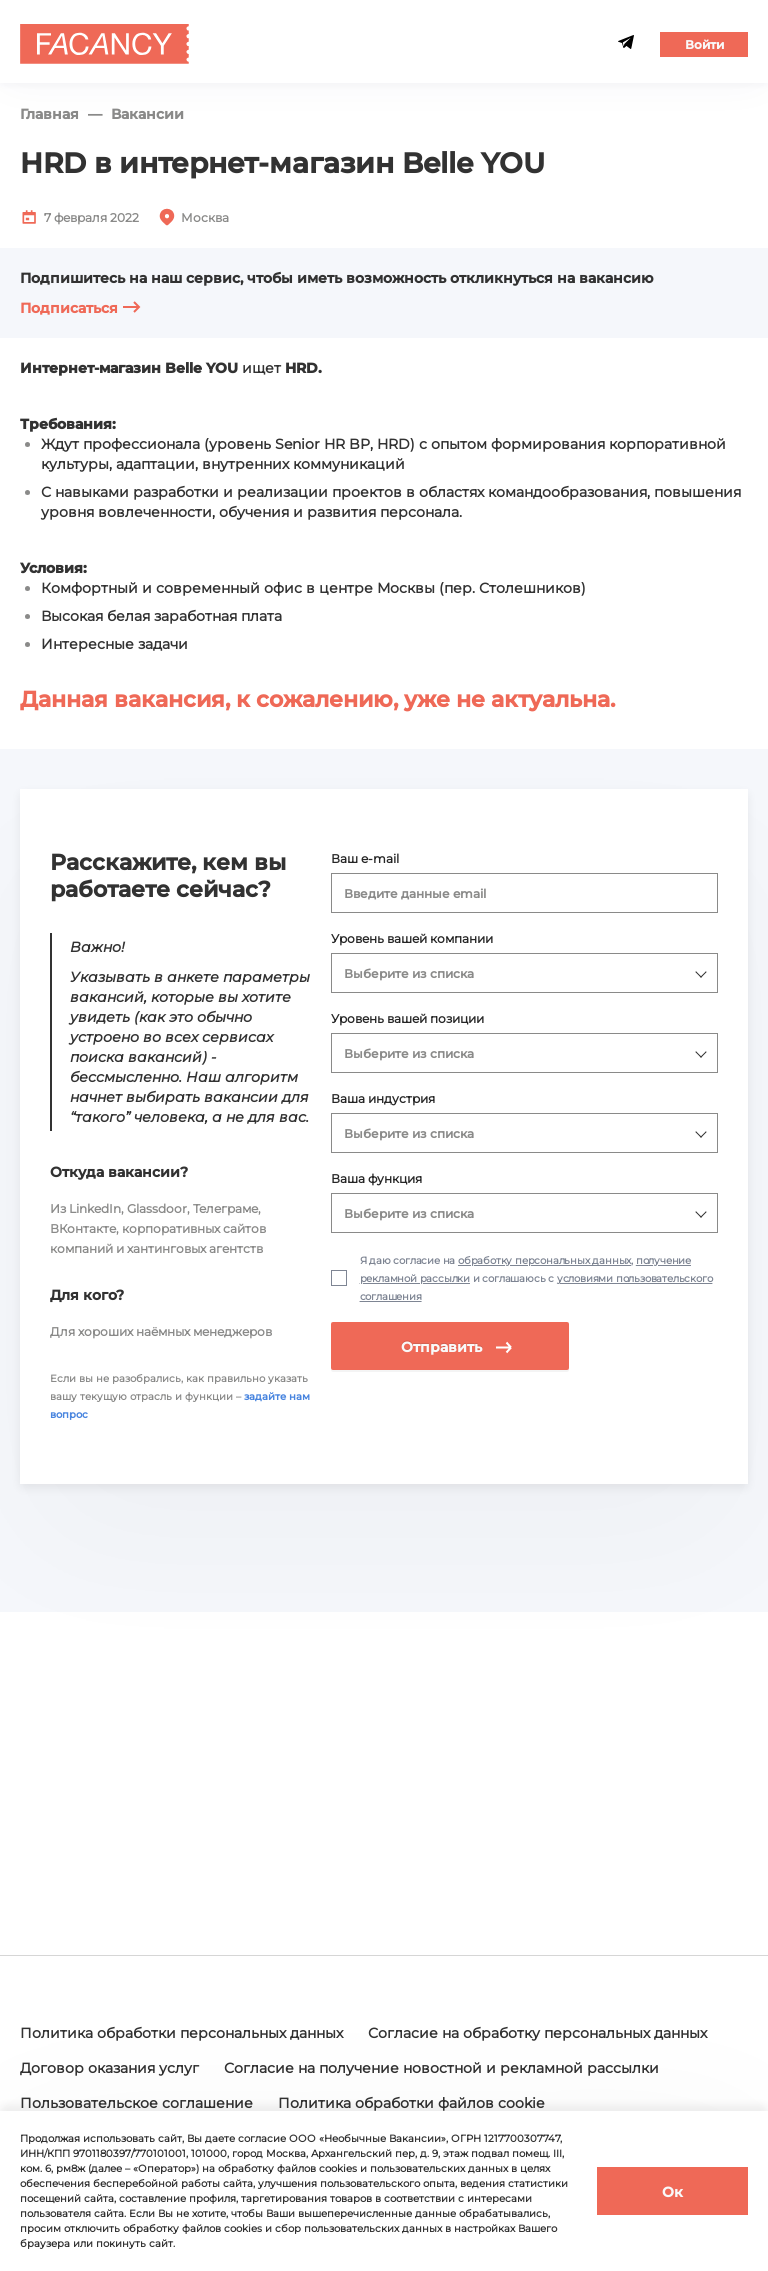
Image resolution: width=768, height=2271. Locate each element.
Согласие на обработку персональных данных (537, 2033)
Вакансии (147, 114)
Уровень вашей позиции (407, 1018)
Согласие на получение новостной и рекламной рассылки (441, 2068)
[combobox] (525, 893)
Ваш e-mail (365, 858)
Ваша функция (376, 1178)
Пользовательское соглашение (136, 2103)
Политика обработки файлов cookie (411, 2103)
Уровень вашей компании (412, 938)
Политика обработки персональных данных (181, 2033)
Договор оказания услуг (109, 2068)
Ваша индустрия (383, 1098)
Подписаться (80, 308)
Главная (49, 114)
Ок (672, 2192)
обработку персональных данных (544, 1260)
